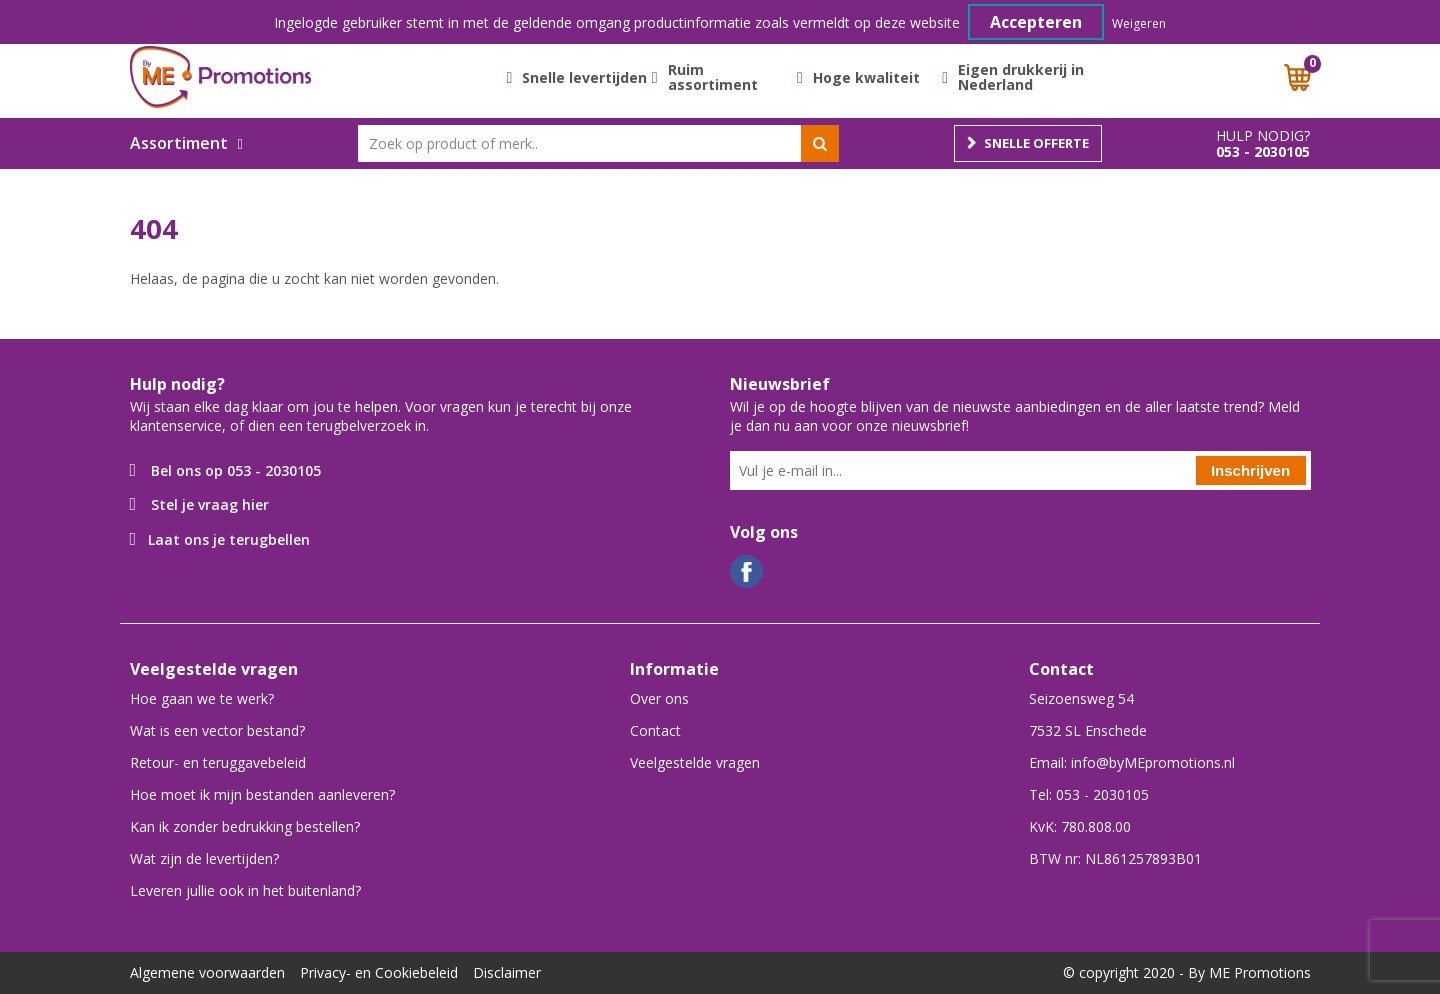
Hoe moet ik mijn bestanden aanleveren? (262, 794)
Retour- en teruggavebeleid (218, 762)
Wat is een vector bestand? (217, 730)
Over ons (659, 698)
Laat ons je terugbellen (229, 539)
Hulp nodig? (1263, 136)
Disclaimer (507, 972)
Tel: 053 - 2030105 (1089, 794)
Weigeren (1139, 23)
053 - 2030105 (1263, 152)
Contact (655, 730)
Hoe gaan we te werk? (202, 698)
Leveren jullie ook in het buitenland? (245, 890)
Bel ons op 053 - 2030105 (236, 470)
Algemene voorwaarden (207, 972)
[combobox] (598, 143)
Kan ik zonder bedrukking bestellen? (245, 826)
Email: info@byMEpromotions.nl (1132, 762)
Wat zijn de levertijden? (204, 858)
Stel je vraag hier (210, 504)
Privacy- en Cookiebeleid (379, 972)
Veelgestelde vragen (695, 762)
